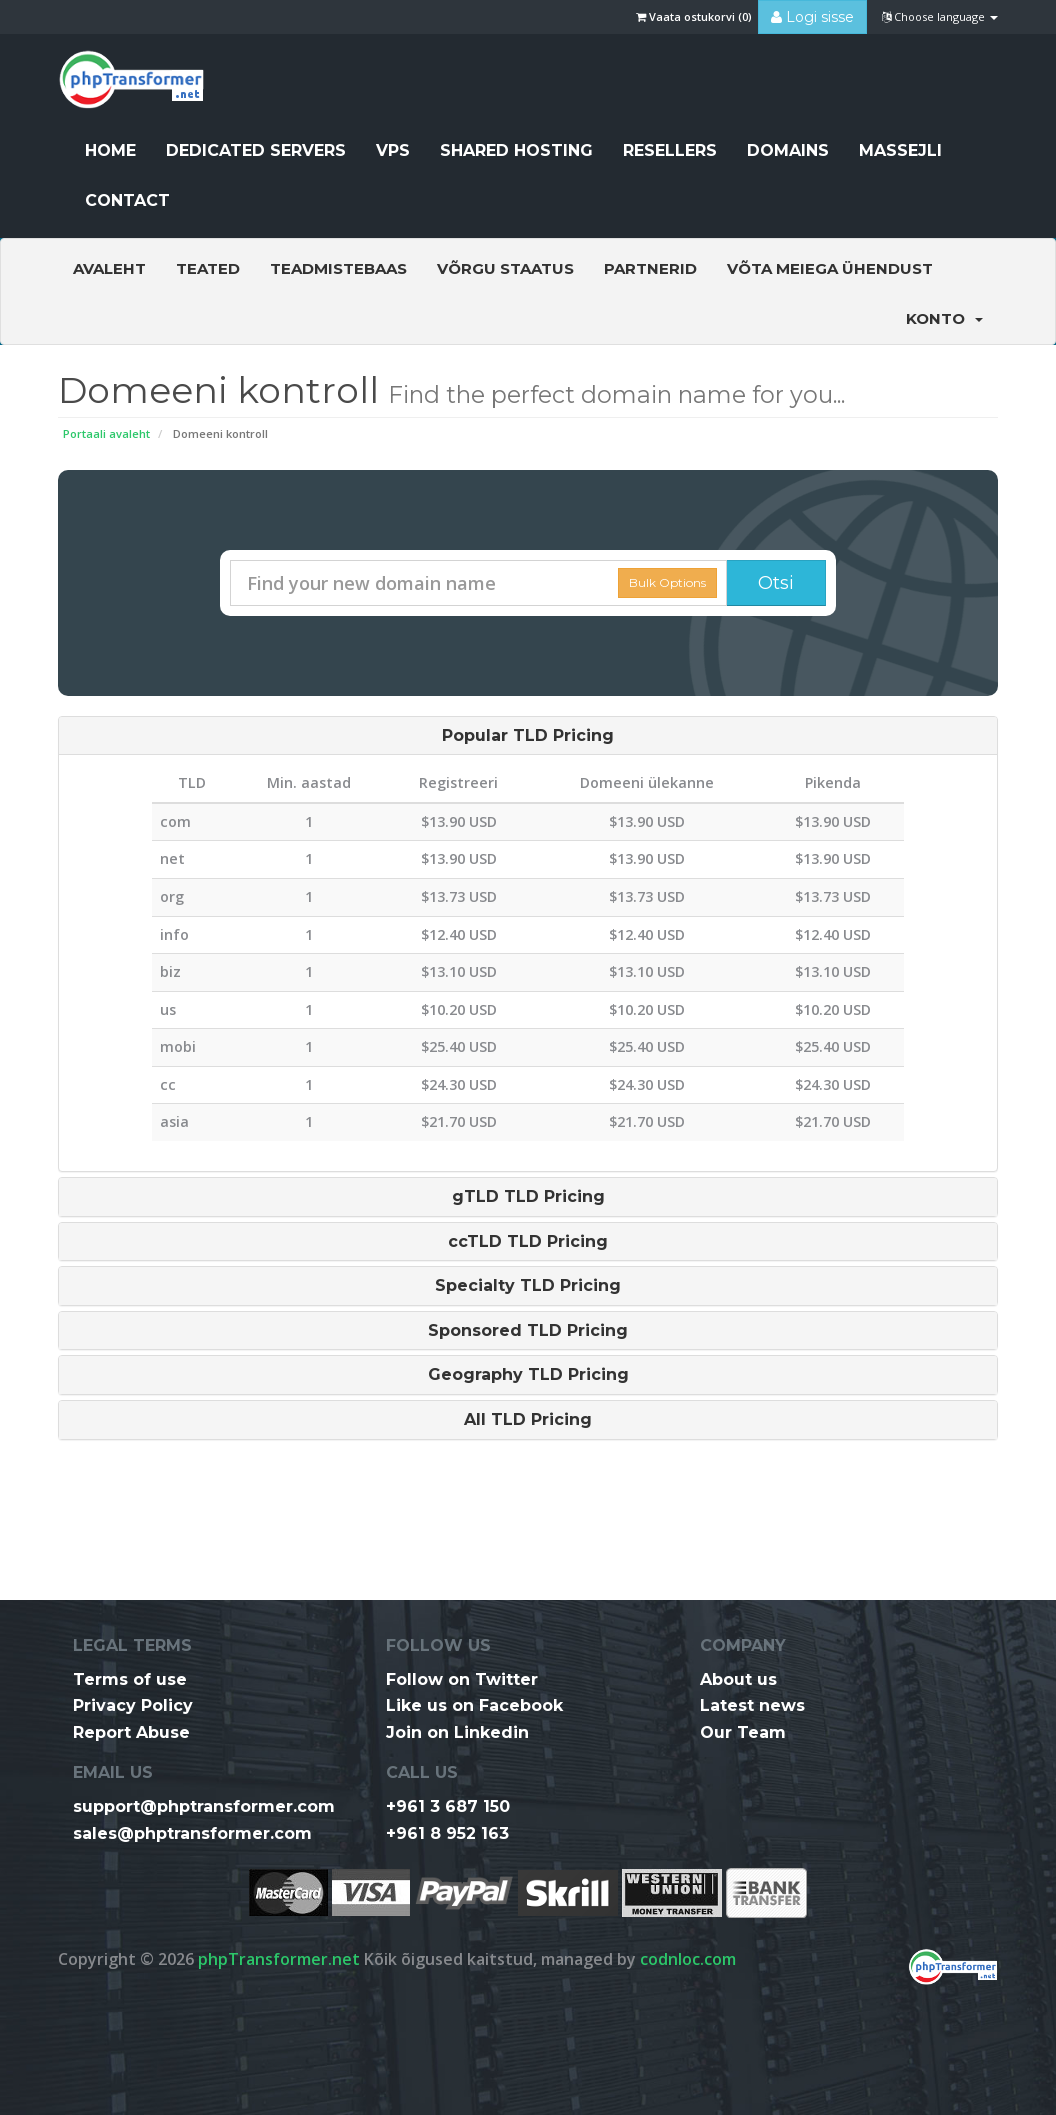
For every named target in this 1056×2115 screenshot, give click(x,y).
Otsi (776, 583)
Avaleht (109, 268)
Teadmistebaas (338, 268)
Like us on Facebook (474, 1705)
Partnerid (650, 268)
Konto (944, 318)
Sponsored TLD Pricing (528, 1331)
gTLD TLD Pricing (528, 1197)
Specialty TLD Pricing (528, 1286)
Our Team (743, 1732)
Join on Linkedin (457, 1732)
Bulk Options (667, 582)
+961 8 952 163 (447, 1833)
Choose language (940, 16)
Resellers (670, 150)
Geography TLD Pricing (528, 1375)
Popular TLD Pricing (528, 736)
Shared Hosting (516, 150)
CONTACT (127, 200)
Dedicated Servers (256, 150)
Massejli (900, 150)
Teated (208, 268)
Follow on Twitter (462, 1679)
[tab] (528, 736)
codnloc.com (688, 1959)
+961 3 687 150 (448, 1806)
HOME (110, 150)
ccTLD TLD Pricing (528, 1242)
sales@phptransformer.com (192, 1833)
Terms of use (130, 1679)
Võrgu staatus (505, 268)
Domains (788, 150)
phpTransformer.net (279, 1959)
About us (738, 1679)
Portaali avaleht (106, 433)
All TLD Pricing (528, 1420)
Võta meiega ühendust (830, 268)
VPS (393, 150)
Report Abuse (131, 1732)
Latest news (752, 1705)
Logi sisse (812, 17)
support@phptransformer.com (204, 1806)
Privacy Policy (133, 1705)
